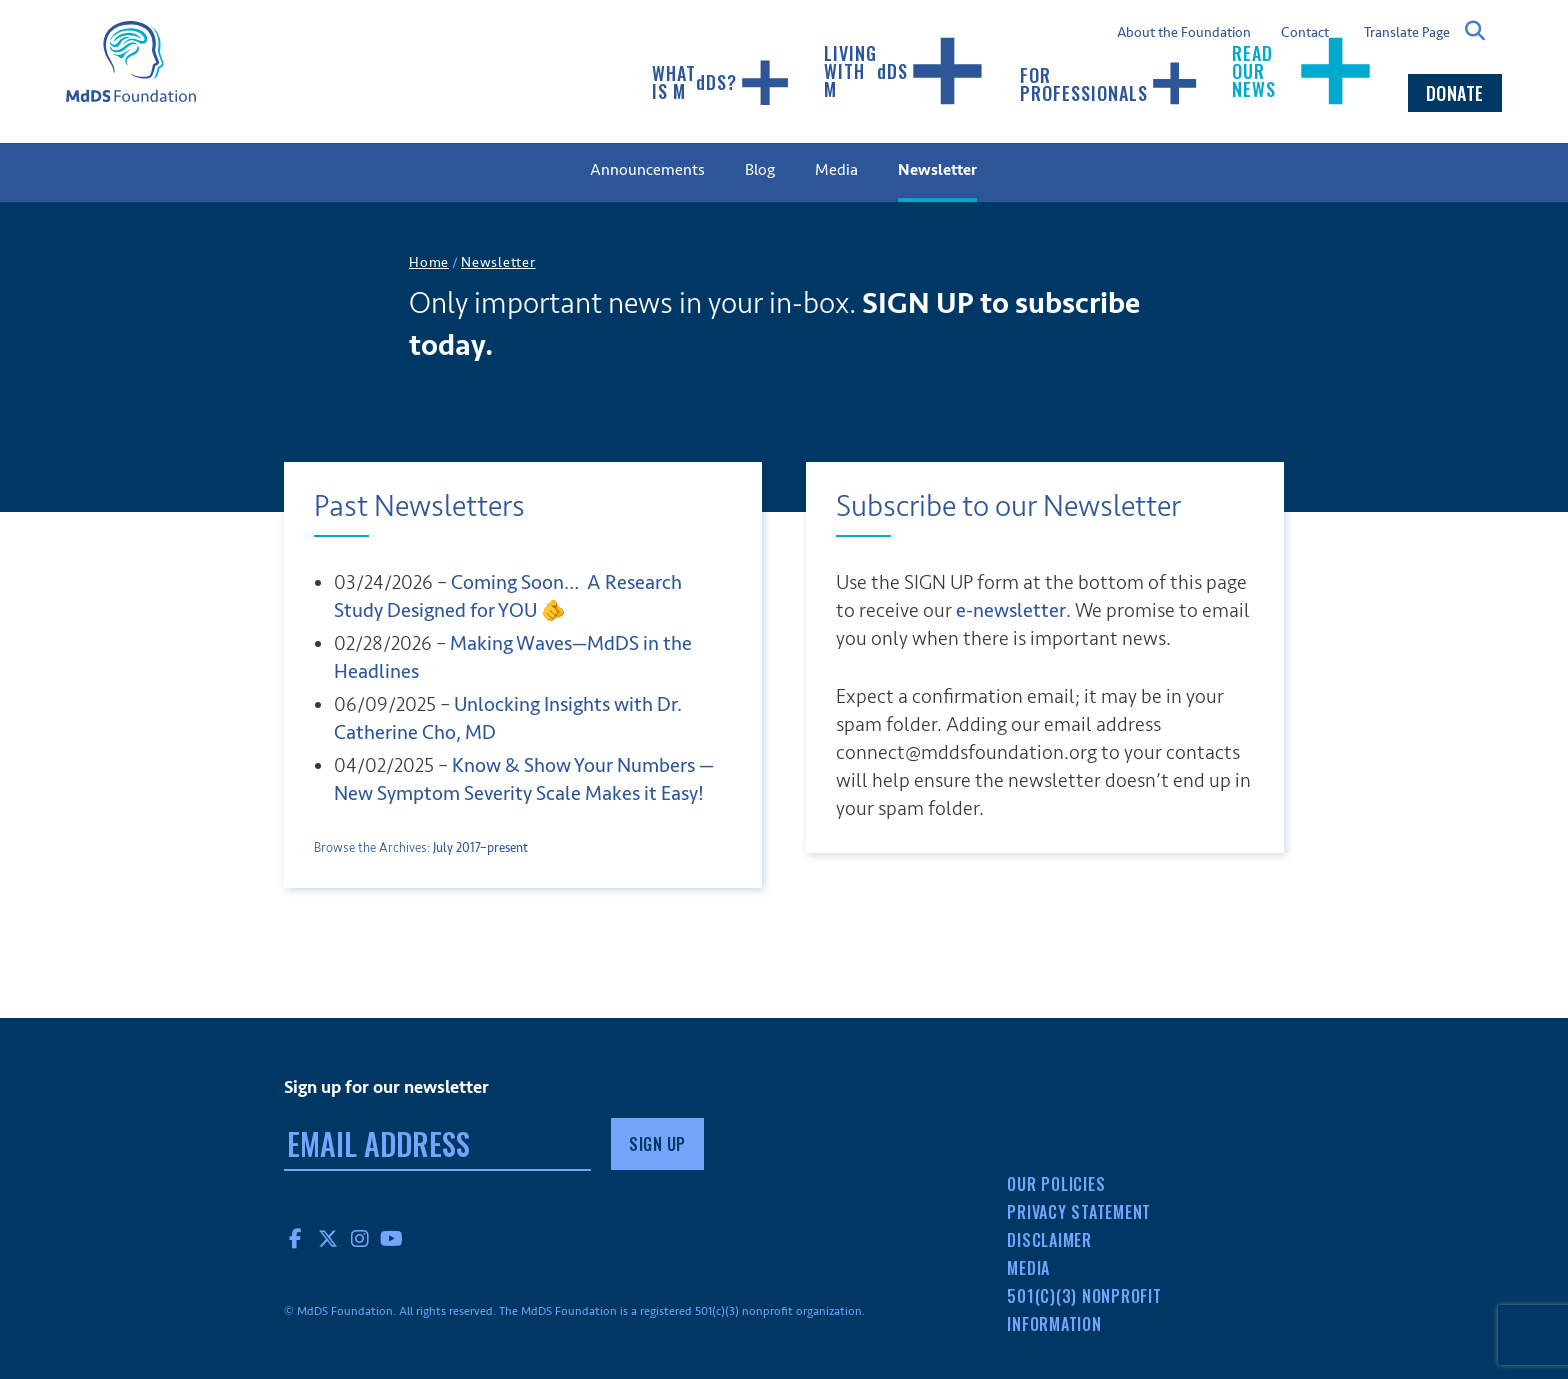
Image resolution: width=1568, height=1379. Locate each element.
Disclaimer (1049, 1240)
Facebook (296, 1238)
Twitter (328, 1238)
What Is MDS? (722, 82)
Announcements (647, 170)
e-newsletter (1011, 610)
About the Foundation (1184, 33)
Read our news (1304, 71)
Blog (760, 170)
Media (836, 170)
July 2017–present (480, 848)
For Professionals (1110, 83)
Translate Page (1407, 32)
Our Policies (1056, 1184)
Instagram (360, 1238)
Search (1476, 31)
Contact (1305, 33)
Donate (1455, 93)
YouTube (392, 1238)
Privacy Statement (1079, 1212)
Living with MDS (906, 71)
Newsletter (937, 170)
